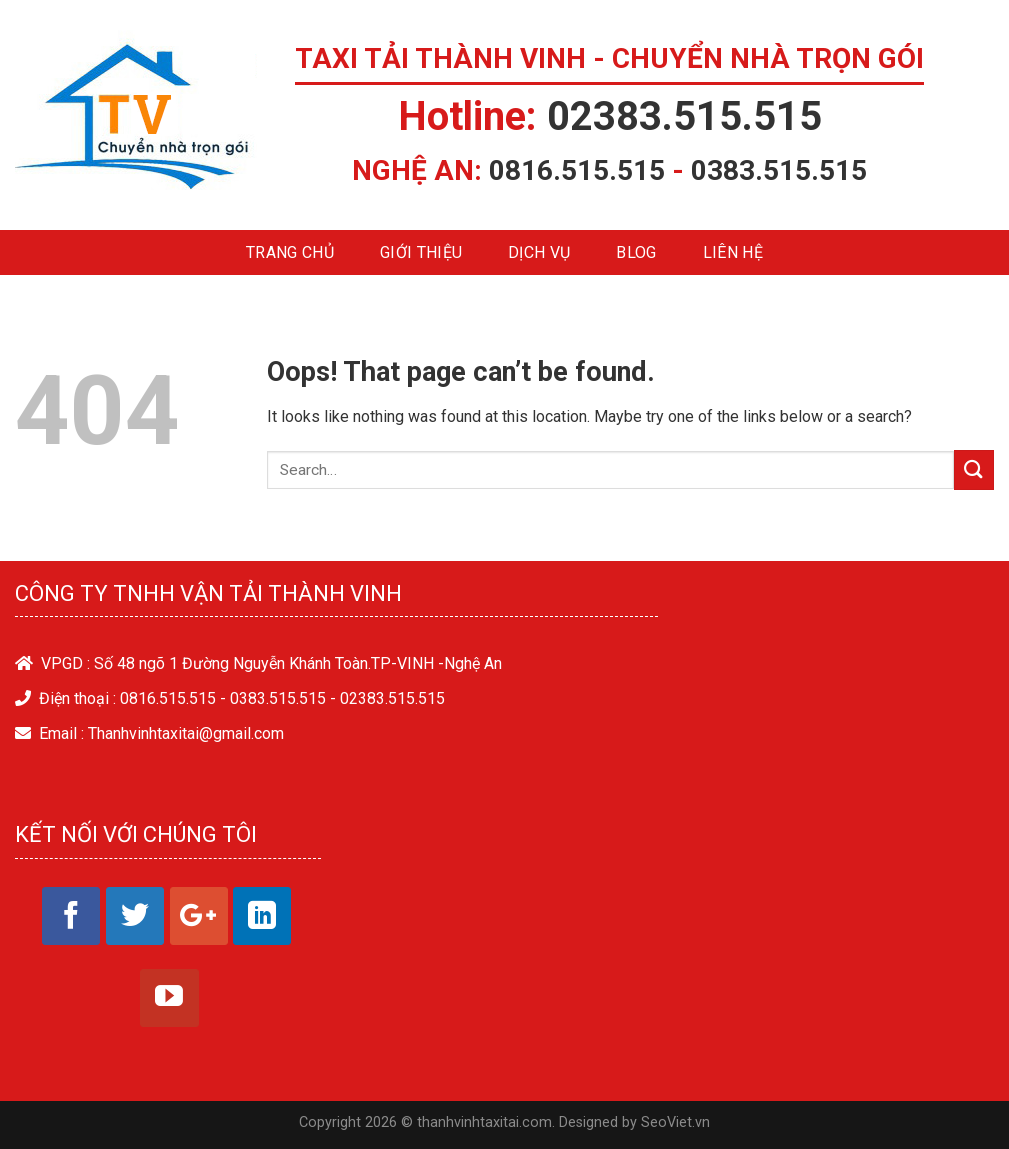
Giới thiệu (421, 252)
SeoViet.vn (675, 1122)
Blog (636, 252)
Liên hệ (733, 252)
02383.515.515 (684, 116)
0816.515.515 (577, 170)
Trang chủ (290, 252)
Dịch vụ (539, 252)
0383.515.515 (779, 170)
